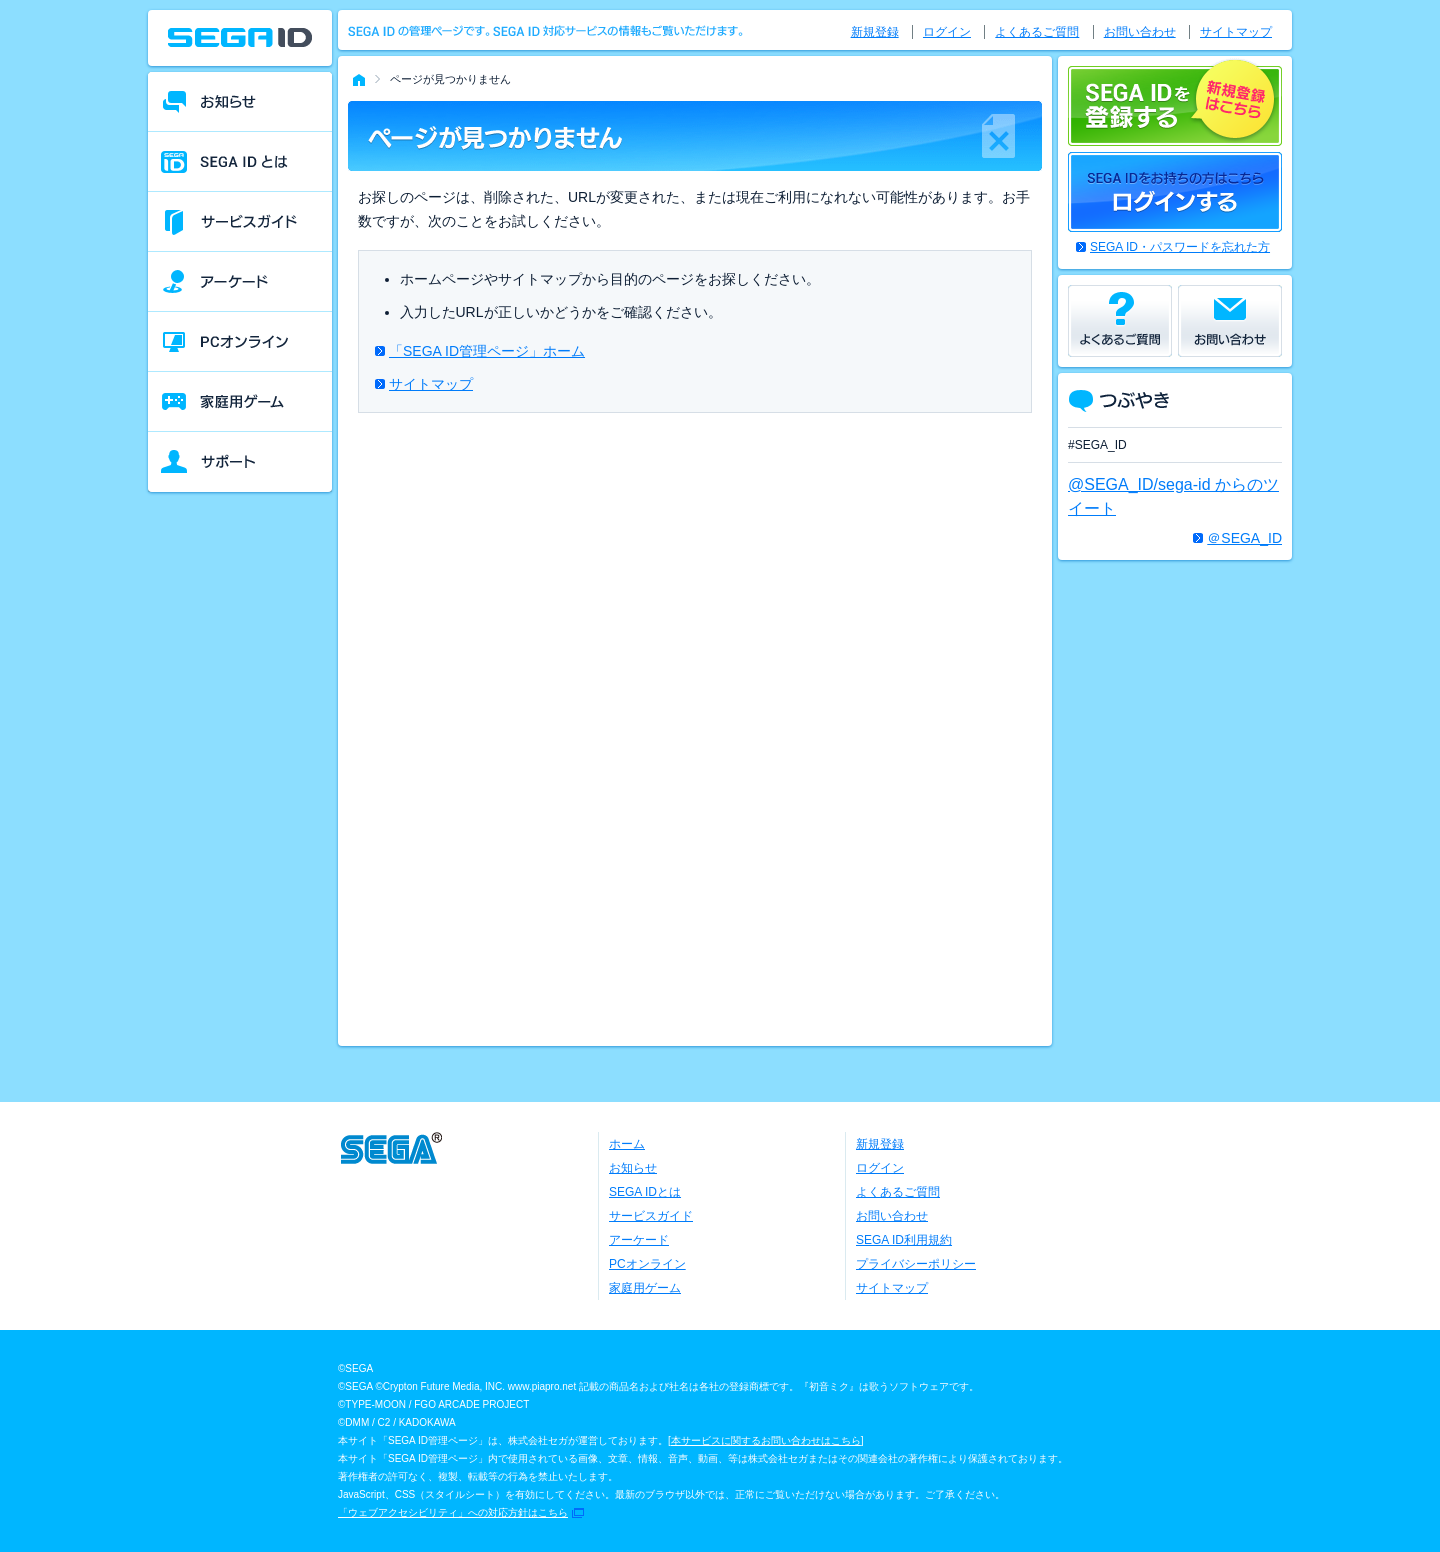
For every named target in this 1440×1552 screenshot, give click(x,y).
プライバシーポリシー (916, 1264)
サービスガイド (651, 1216)
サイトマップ (431, 384)
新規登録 (875, 32)
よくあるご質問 (1037, 32)
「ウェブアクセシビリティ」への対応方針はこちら (453, 1512)
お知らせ (633, 1168)
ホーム (627, 1144)
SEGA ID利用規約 (904, 1240)
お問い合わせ (1140, 32)
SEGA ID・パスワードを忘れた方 (1180, 247)
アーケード (639, 1240)
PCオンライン (647, 1264)
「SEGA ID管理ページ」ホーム (487, 351)
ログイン (947, 32)
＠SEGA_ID (1244, 538)
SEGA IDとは (645, 1192)
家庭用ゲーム (645, 1288)
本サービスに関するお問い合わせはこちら (766, 1440)
